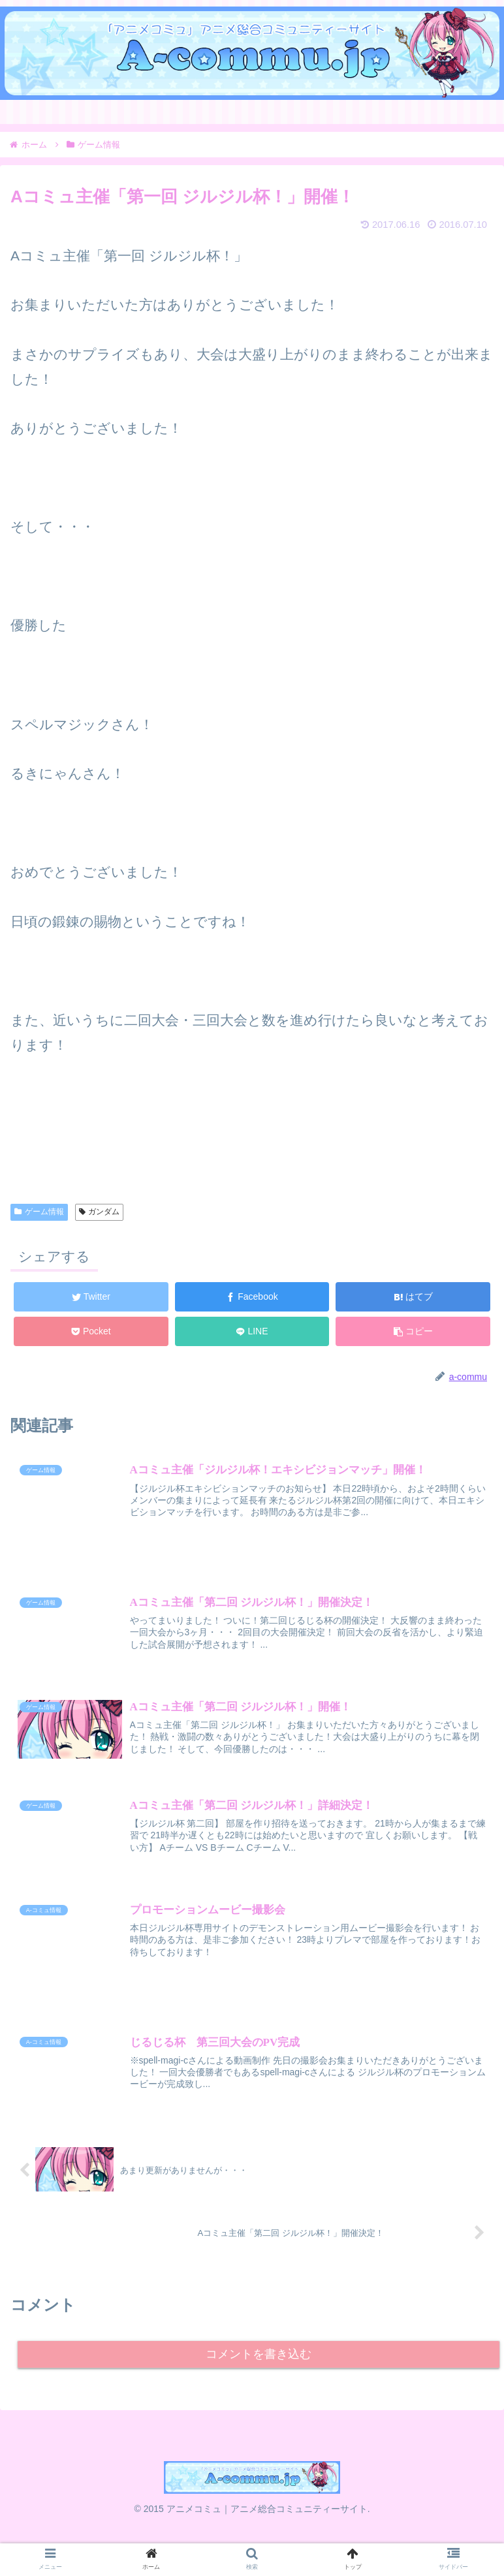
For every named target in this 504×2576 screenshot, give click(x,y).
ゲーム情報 (39, 1211)
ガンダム (99, 1211)
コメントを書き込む (258, 2368)
